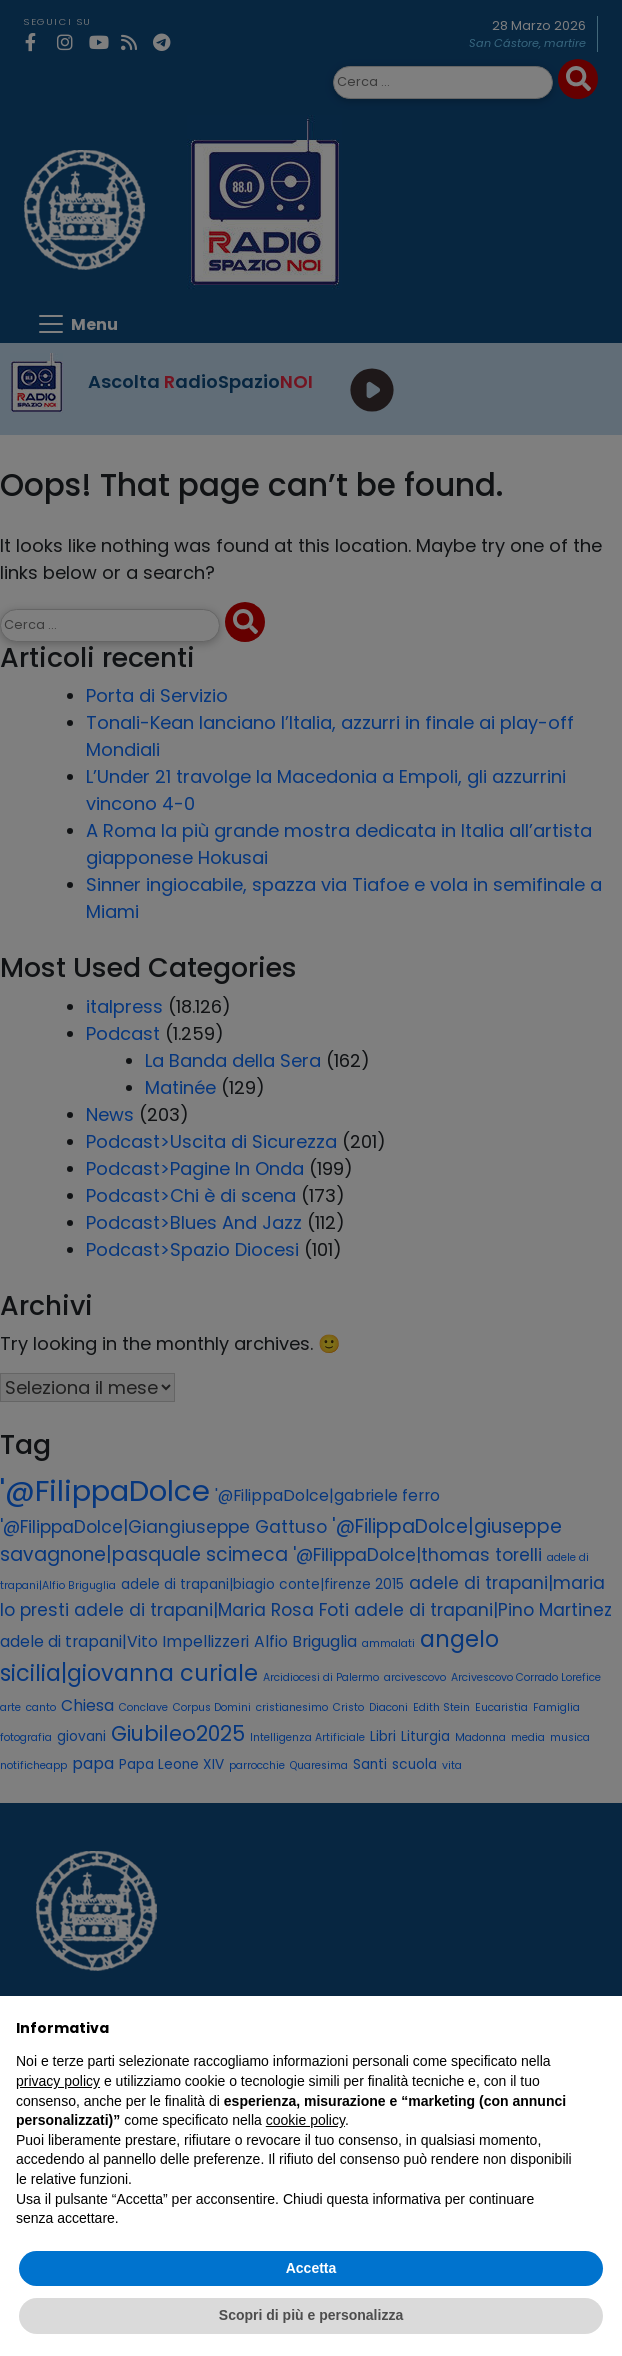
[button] (596, 2028)
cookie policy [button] (305, 2120)
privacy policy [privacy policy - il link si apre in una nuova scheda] (58, 2081)
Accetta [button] (311, 2268)
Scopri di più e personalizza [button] (311, 2315)
